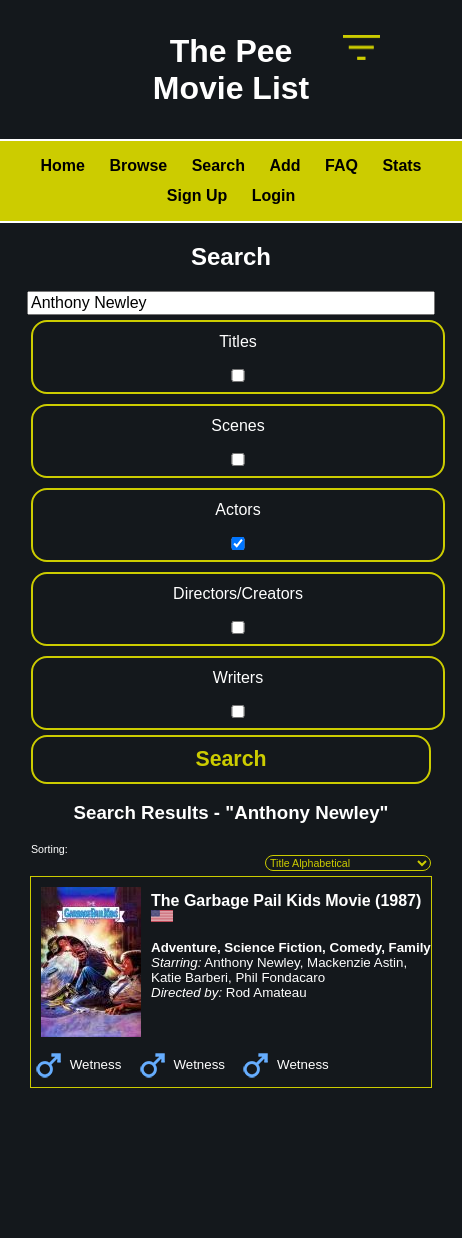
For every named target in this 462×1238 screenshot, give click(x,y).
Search (218, 165)
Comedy (356, 947)
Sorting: (49, 849)
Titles (238, 341)
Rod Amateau (266, 992)
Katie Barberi (189, 977)
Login (274, 195)
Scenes (237, 425)
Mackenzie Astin (355, 962)
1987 (398, 900)
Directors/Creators (238, 593)
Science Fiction (273, 947)
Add (284, 165)
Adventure (184, 947)
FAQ (341, 165)
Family (410, 947)
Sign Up (197, 195)
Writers (238, 677)
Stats (401, 165)
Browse (138, 165)
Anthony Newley (251, 962)
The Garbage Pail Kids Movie (261, 900)
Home (62, 165)
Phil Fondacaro (280, 977)
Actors (237, 509)
